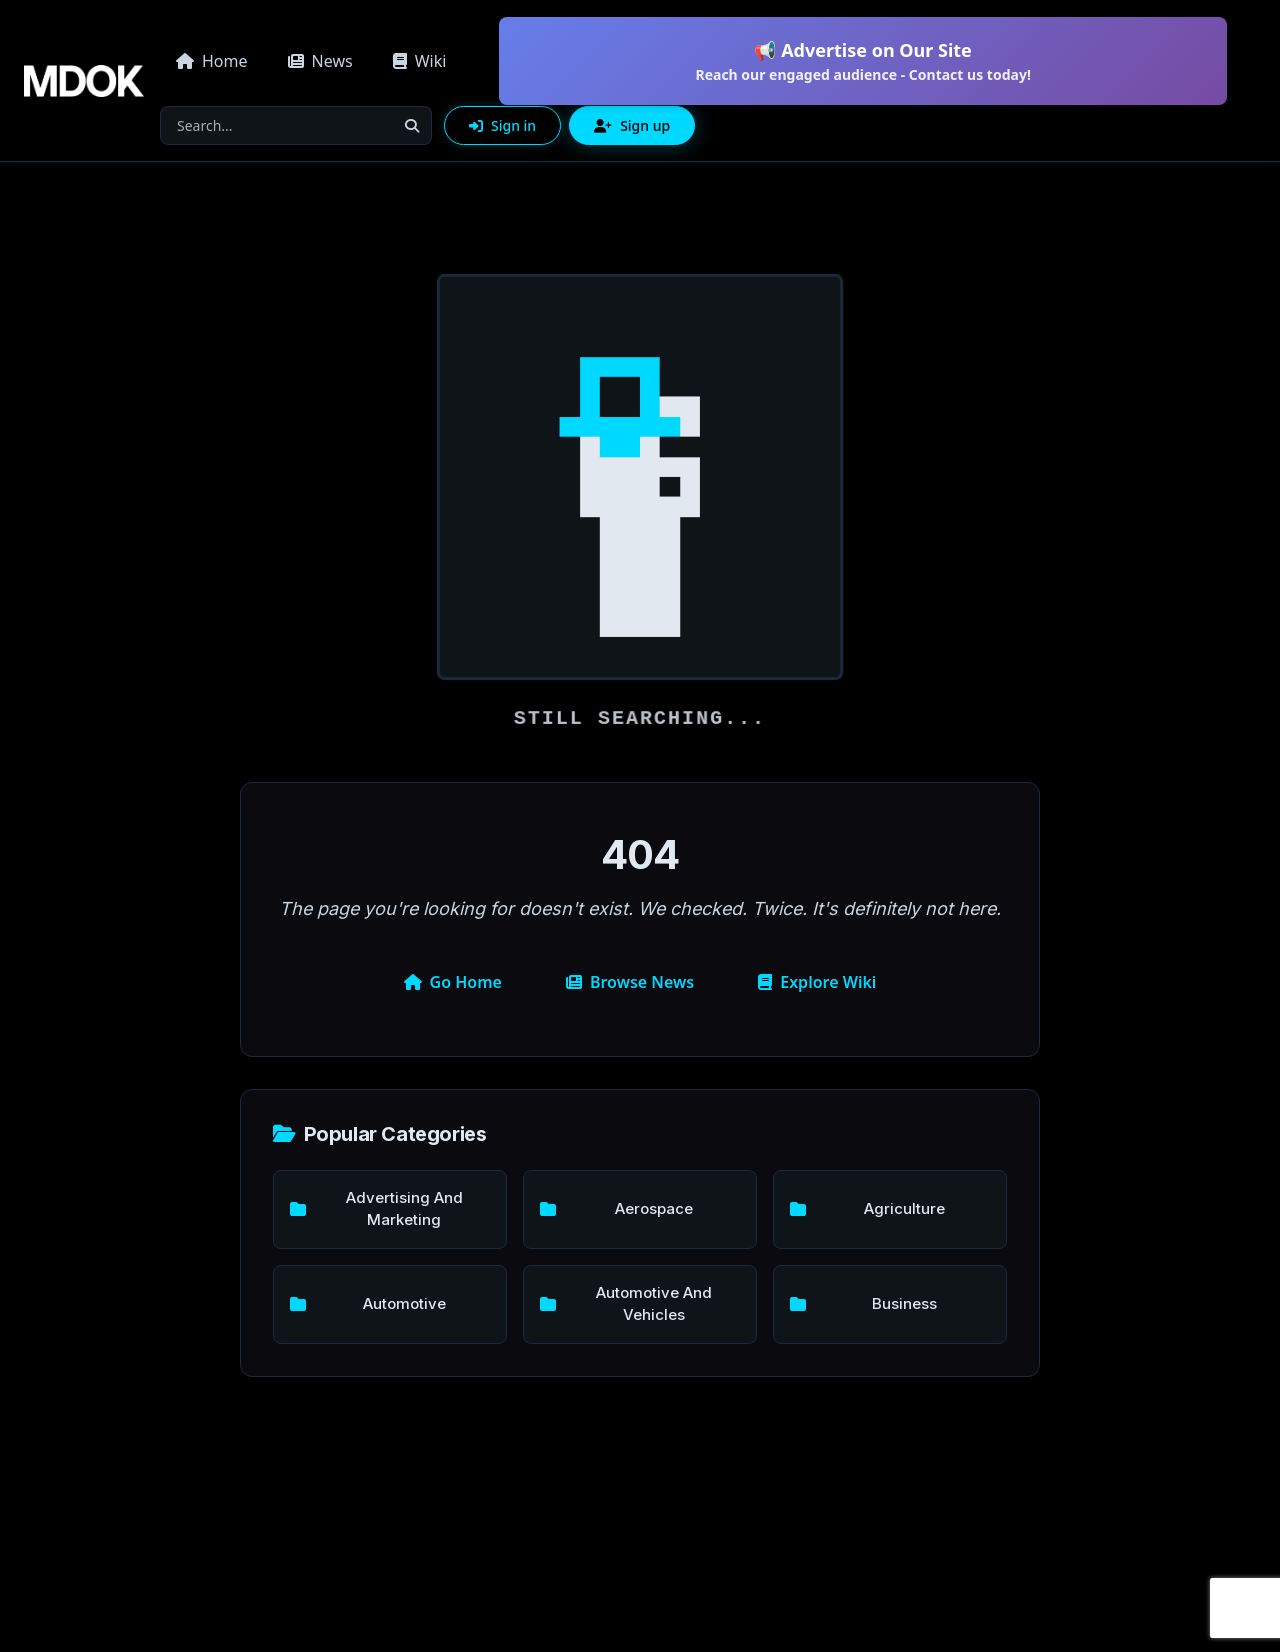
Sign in (502, 125)
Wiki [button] (420, 61)
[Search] (277, 125)
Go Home (453, 982)
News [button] (320, 61)
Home (212, 61)
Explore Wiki (817, 982)
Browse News (630, 982)
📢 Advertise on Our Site (863, 61)
